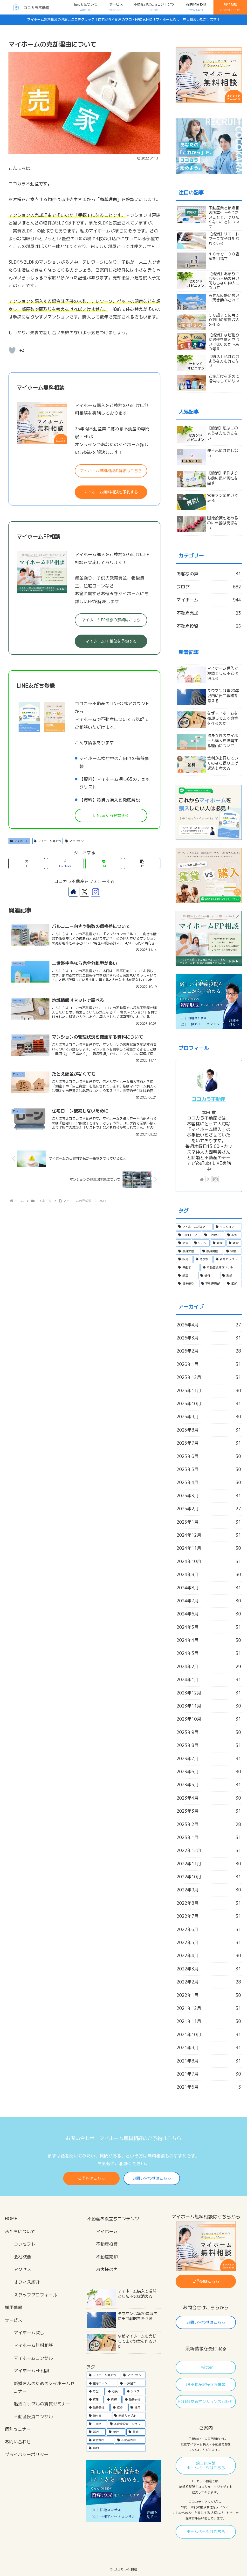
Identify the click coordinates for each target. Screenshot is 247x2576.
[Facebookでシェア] (65, 863)
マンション (74, 841)
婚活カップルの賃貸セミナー (42, 2404)
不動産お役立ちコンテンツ (113, 2219)
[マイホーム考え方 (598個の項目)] (194, 1226)
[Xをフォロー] (84, 892)
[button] (142, 863)
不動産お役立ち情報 (205, 2384)
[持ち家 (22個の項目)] (203, 1259)
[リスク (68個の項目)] (201, 1243)
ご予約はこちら (91, 2178)
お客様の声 (107, 2269)
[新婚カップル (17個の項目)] (227, 1259)
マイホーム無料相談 (33, 2345)
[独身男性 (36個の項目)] (211, 1251)
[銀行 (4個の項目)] (208, 1275)
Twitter (206, 2367)
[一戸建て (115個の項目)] (213, 1235)
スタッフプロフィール (35, 2295)
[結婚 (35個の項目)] (232, 1251)
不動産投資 (107, 2244)
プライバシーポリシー (26, 2455)
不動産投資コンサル (33, 2417)
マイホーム (19, 841)
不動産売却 (107, 2257)
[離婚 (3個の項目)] (230, 1275)
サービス (13, 2320)
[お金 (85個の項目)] (233, 1235)
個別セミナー (18, 2429)
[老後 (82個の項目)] (183, 1243)
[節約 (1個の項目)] (233, 1283)
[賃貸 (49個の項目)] (233, 1243)
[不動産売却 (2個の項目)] (211, 1283)
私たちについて (20, 2232)
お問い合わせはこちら (151, 2178)
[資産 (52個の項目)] (218, 1243)
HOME (11, 2219)
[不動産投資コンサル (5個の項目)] (220, 1267)
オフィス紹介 (27, 2282)
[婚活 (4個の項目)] (186, 1275)
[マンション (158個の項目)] (227, 1226)
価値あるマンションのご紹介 (205, 2401)
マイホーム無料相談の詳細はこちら (111, 470)
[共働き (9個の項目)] (187, 1267)
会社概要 (22, 2257)
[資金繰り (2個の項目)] (187, 1283)
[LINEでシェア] (103, 863)
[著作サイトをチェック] (73, 892)
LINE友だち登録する (111, 815)
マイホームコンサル (33, 2358)
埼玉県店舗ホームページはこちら (205, 2465)
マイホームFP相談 (31, 2371)
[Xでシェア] (26, 863)
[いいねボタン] (12, 350)
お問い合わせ (18, 2442)
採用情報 (13, 2307)
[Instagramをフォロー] (95, 892)
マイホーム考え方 (47, 841)
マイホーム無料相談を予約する (111, 492)
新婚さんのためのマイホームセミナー (44, 2387)
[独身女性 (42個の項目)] (187, 1251)
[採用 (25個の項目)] (184, 1259)
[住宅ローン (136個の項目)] (188, 1235)
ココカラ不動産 (209, 1099)
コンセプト (24, 2244)
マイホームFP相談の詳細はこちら (111, 619)
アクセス (22, 2269)
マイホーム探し (29, 2333)
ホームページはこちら (205, 2531)
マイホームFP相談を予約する (111, 641)
